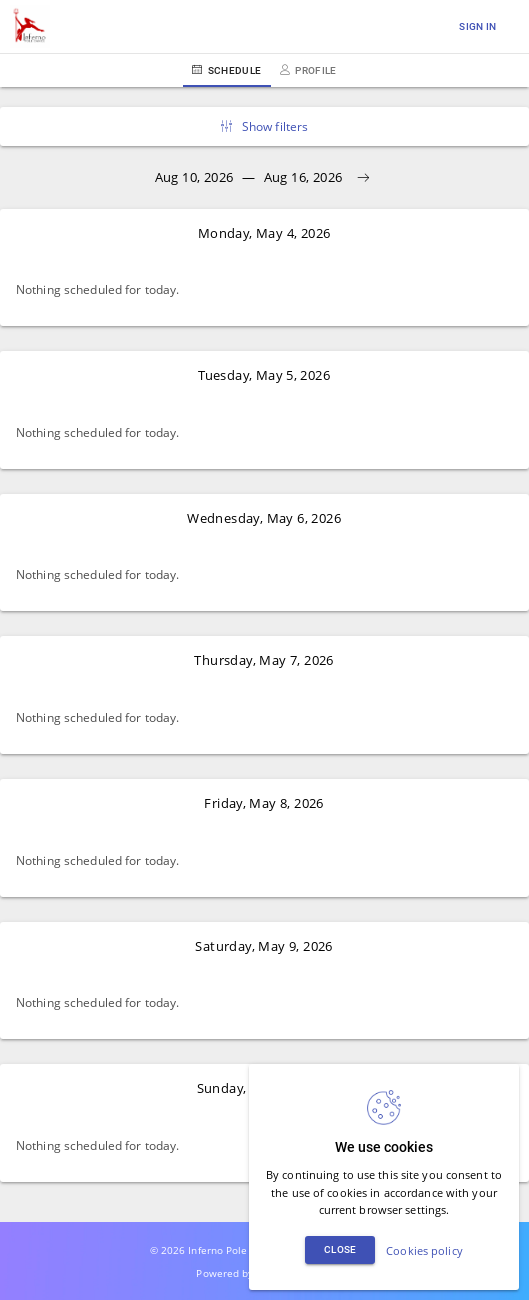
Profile (308, 70)
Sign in (478, 26)
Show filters (265, 126)
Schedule (227, 70)
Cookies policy (424, 1250)
